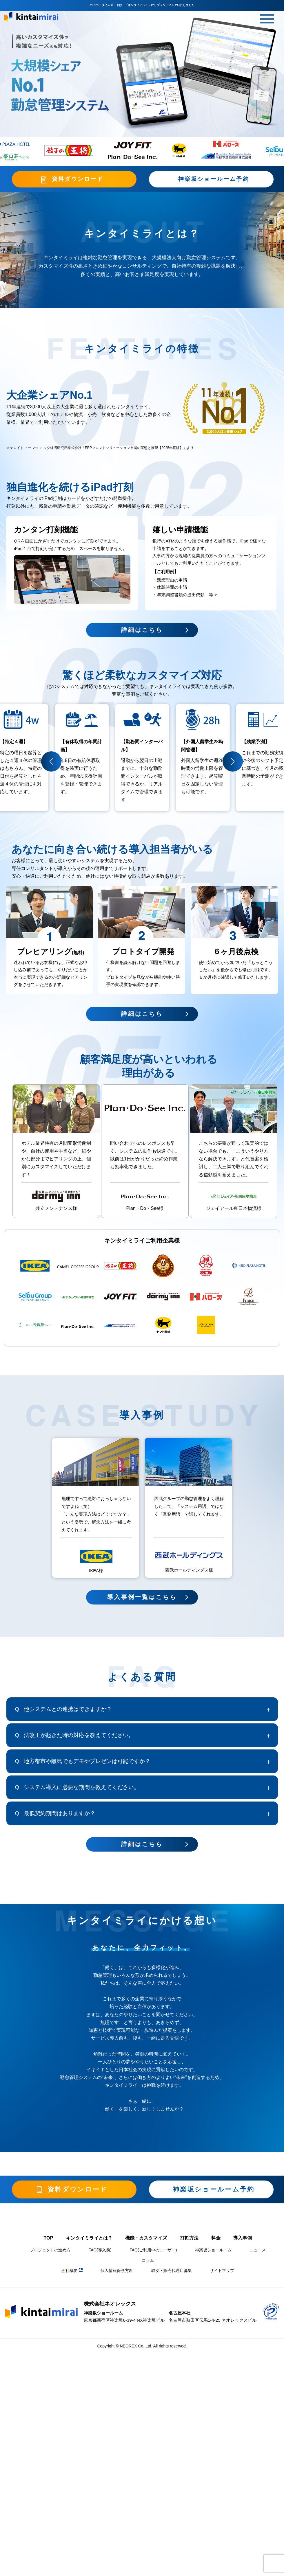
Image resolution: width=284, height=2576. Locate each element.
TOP (48, 2240)
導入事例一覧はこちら (142, 1599)
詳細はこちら (142, 1015)
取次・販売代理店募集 (171, 2273)
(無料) (78, 954)
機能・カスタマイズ (146, 2240)
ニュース (258, 2252)
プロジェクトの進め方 (50, 2252)
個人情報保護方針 (117, 2273)
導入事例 (242, 2240)
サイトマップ (222, 2273)
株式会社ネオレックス (110, 2306)
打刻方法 (189, 2240)
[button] (51, 763)
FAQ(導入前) (99, 2252)
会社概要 (72, 2273)
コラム (148, 2262)
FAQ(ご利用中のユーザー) (153, 2252)
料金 (216, 2240)
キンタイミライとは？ (89, 2240)
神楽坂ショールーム (213, 2252)
